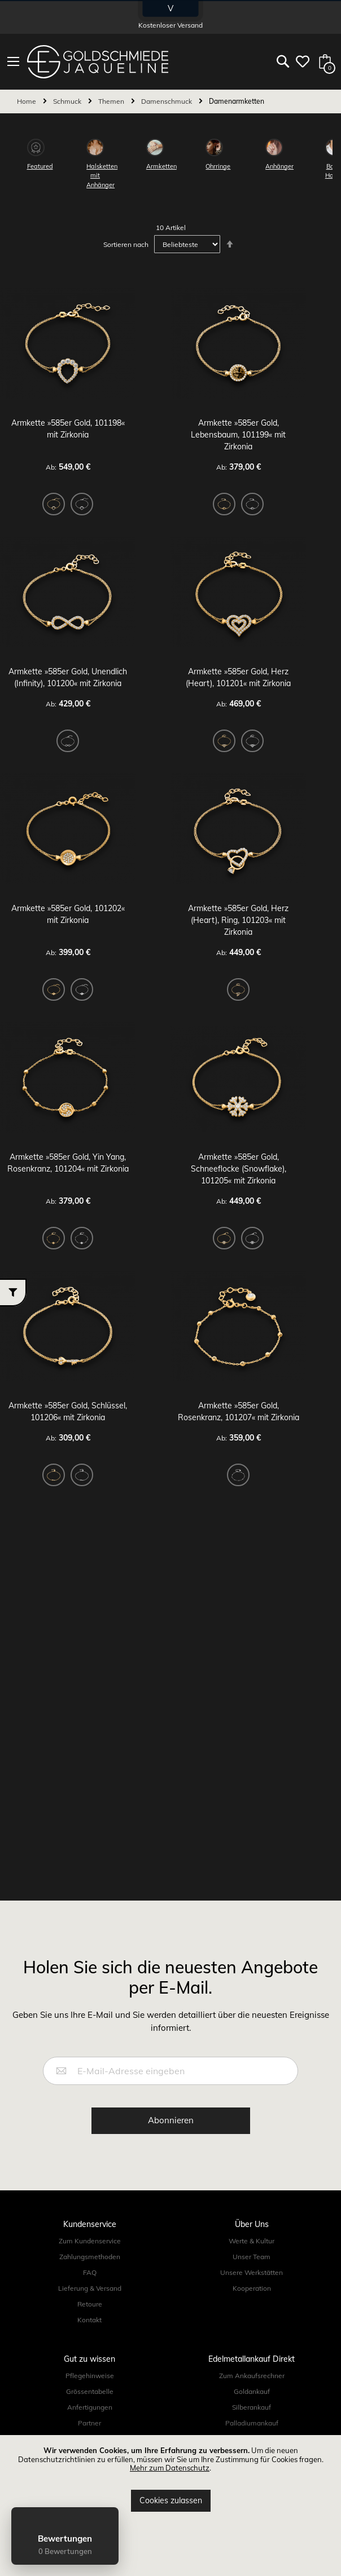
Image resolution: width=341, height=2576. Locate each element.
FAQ (90, 2272)
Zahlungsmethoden (89, 2256)
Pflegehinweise (89, 2375)
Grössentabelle (89, 2391)
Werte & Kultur (251, 2241)
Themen (112, 101)
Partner (89, 2423)
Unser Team (251, 2256)
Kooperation (252, 2288)
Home (27, 101)
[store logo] (97, 61)
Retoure (89, 2304)
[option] (53, 504)
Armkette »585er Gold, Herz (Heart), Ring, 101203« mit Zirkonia (238, 920)
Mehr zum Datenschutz (169, 2467)
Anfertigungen (89, 2407)
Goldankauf (252, 2391)
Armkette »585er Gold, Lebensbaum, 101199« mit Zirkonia (238, 435)
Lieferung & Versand (89, 2288)
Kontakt (89, 2320)
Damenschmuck (167, 101)
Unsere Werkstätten (251, 2272)
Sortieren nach (125, 244)
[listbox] (68, 506)
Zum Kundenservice (90, 2241)
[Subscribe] (170, 2120)
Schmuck (68, 101)
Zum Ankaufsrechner (252, 2375)
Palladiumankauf (251, 2423)
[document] (170, 2479)
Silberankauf (251, 2407)
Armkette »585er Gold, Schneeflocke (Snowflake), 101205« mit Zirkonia (238, 1169)
